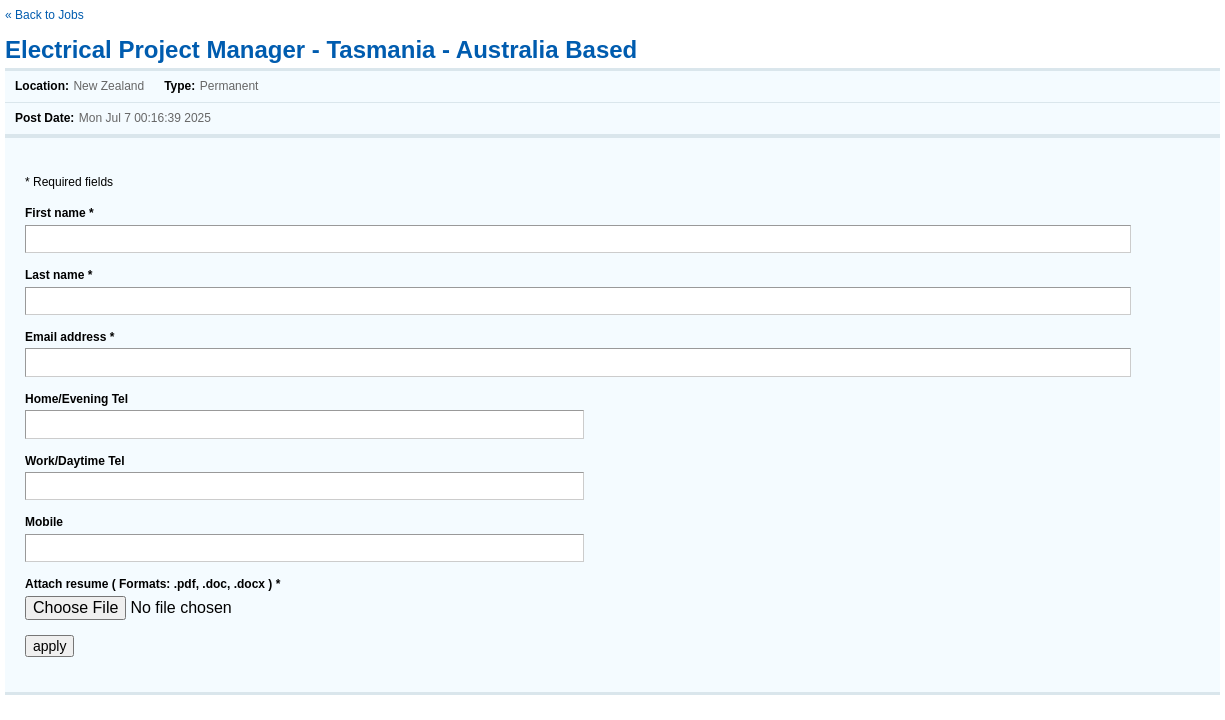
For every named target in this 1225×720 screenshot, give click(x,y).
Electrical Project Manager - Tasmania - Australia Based (321, 49)
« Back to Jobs (44, 15)
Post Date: (44, 118)
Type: (179, 86)
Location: (42, 86)
